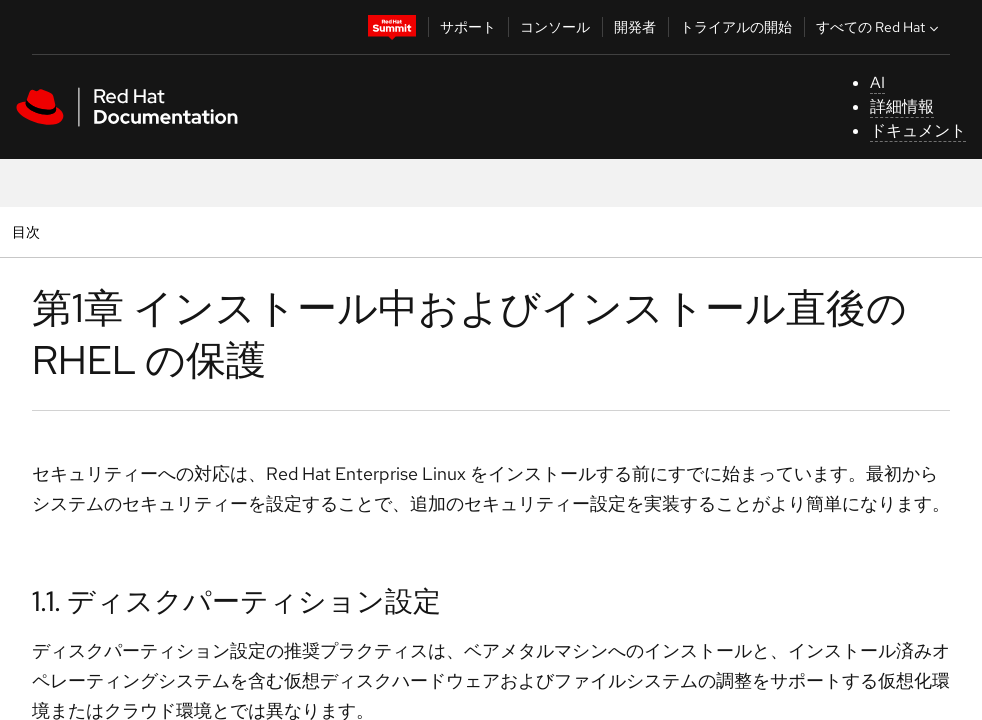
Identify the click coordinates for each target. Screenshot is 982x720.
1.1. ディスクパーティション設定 (236, 601)
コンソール (555, 27)
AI (877, 82)
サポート (468, 27)
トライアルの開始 (736, 27)
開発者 (635, 27)
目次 (28, 231)
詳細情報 (902, 106)
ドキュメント (918, 130)
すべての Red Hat (879, 27)
